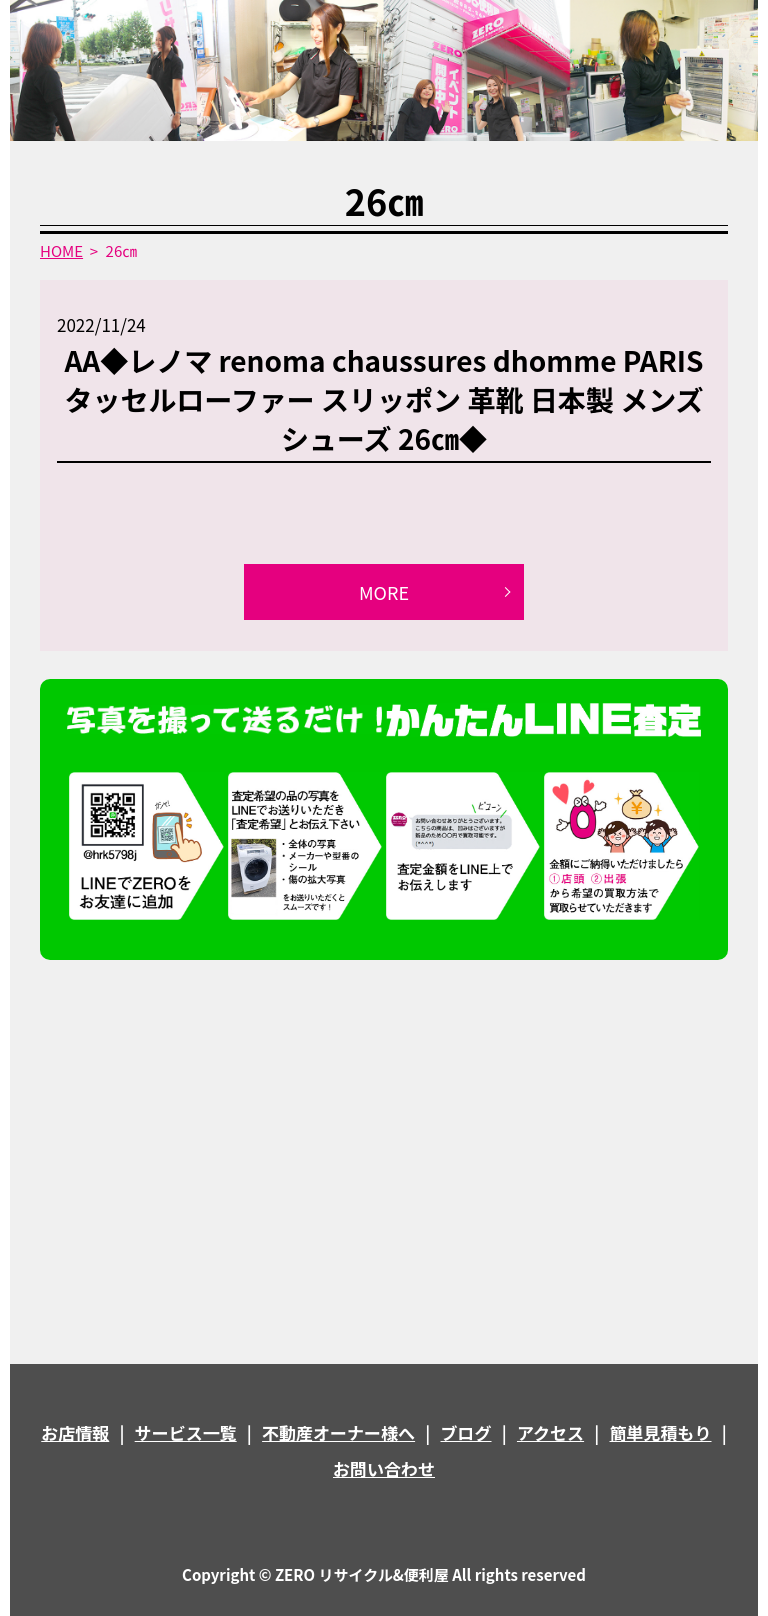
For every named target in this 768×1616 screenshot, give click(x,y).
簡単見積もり (661, 1432)
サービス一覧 (186, 1432)
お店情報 (75, 1432)
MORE (384, 592)
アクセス (550, 1432)
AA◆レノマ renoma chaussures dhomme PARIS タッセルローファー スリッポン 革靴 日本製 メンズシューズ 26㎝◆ (383, 399)
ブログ (466, 1432)
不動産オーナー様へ (338, 1432)
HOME (61, 250)
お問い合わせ (384, 1468)
